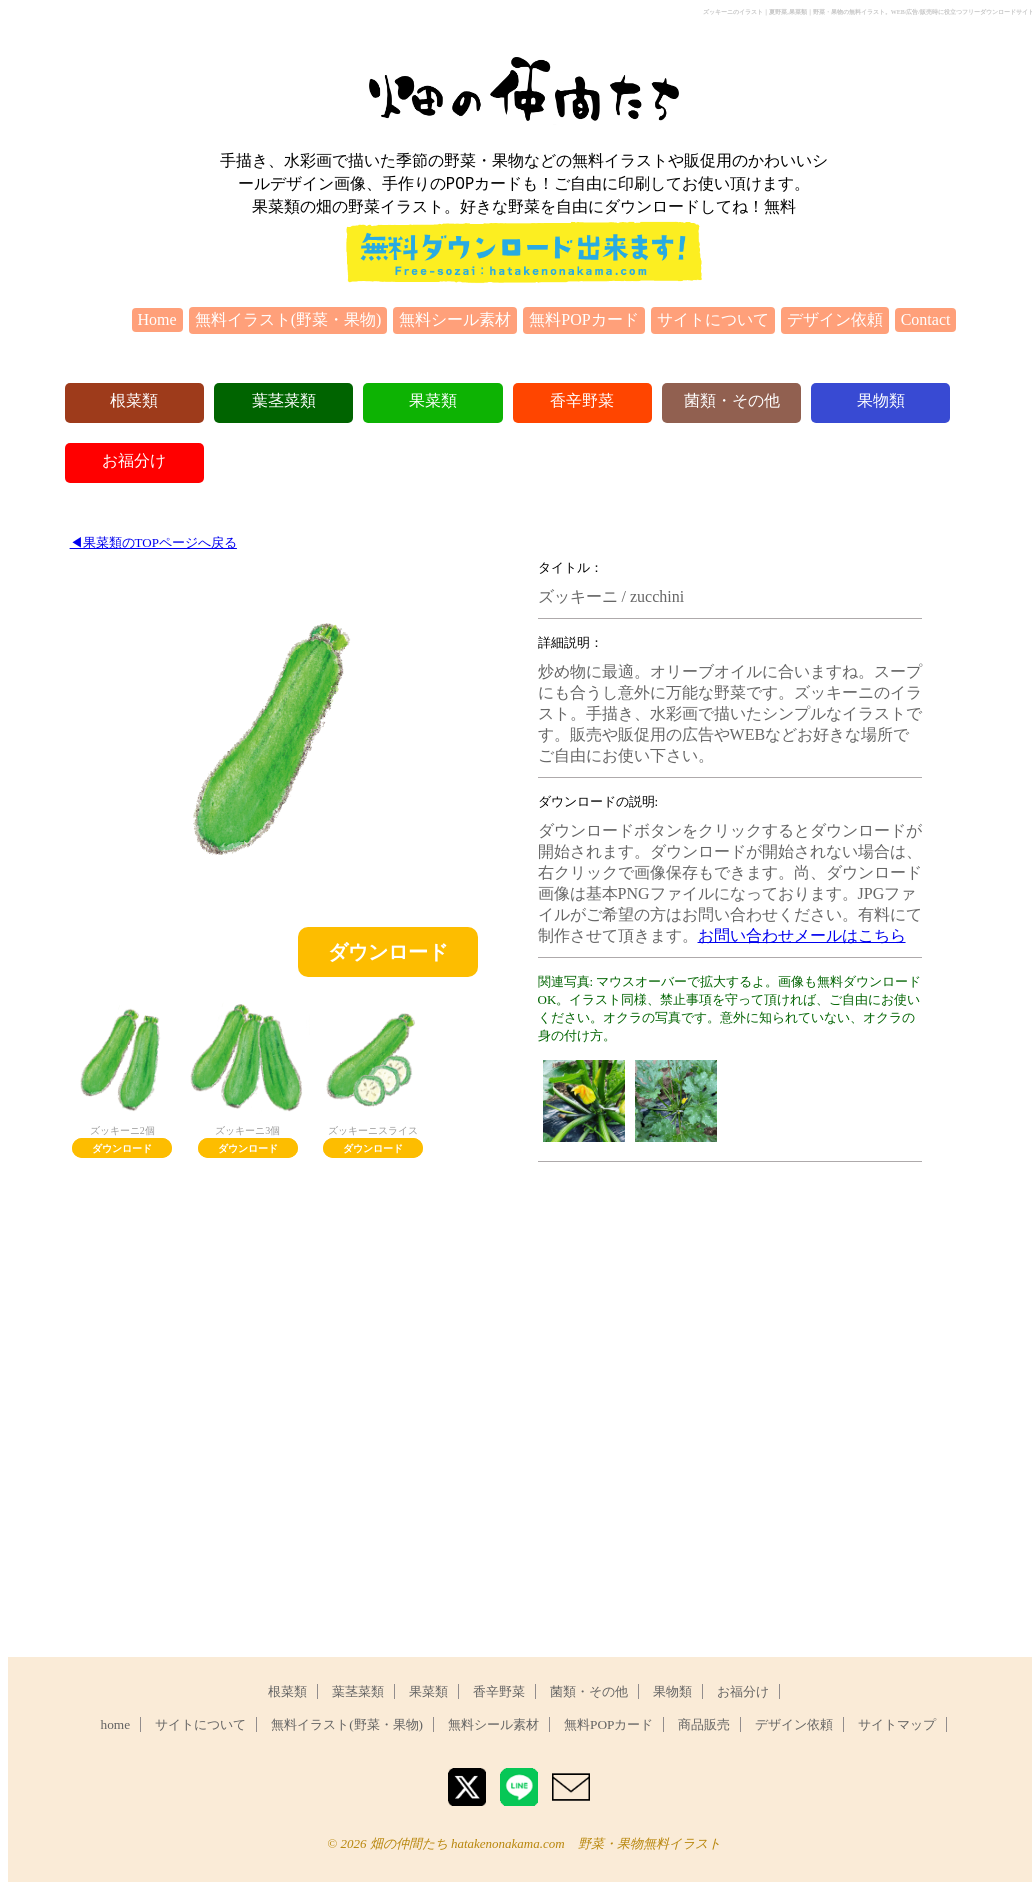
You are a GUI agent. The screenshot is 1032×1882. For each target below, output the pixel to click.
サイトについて (713, 319)
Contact (926, 319)
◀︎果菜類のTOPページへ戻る (153, 542)
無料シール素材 (455, 319)
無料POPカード (583, 319)
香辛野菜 (582, 400)
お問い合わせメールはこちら (802, 935)
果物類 (881, 400)
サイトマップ (897, 1724)
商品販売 (704, 1724)
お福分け (134, 460)
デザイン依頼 (835, 319)
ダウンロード (388, 952)
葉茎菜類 (284, 400)
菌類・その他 (732, 400)
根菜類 (134, 400)
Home (157, 319)
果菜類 (433, 400)
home (116, 1724)
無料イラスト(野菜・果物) (288, 319)
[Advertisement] (728, 1317)
